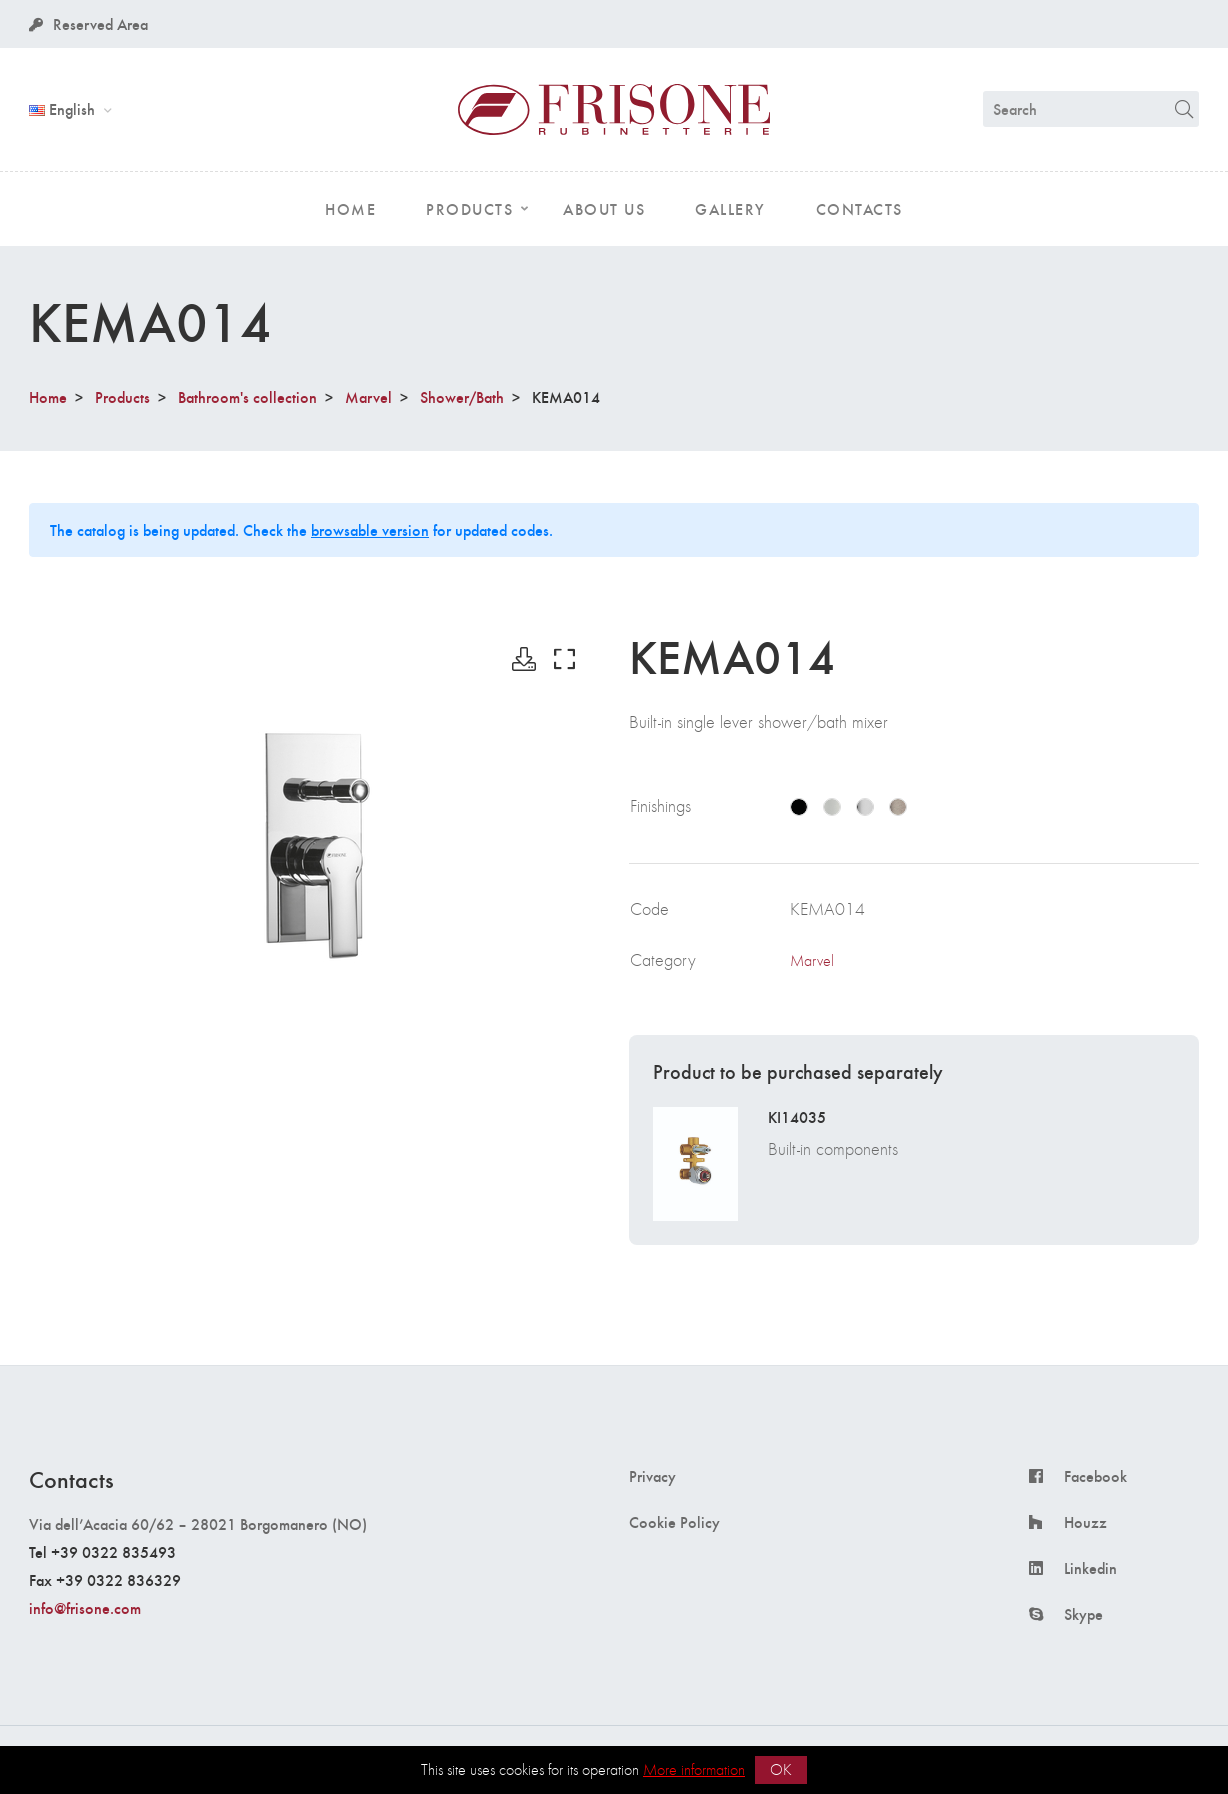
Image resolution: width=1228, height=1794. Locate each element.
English (64, 108)
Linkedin (1090, 1568)
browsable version (370, 529)
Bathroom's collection (247, 396)
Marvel (368, 396)
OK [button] (781, 1769)
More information (694, 1769)
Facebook (1095, 1476)
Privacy (652, 1476)
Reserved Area (88, 23)
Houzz (1085, 1522)
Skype (1083, 1614)
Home (48, 396)
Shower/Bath (462, 396)
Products (122, 396)
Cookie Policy (674, 1522)
